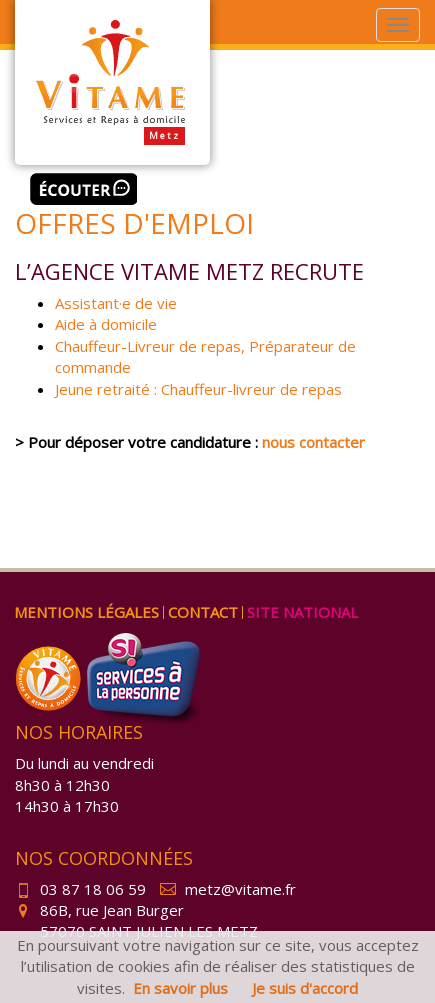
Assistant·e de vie (116, 303)
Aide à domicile (106, 324)
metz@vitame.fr (228, 889)
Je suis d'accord (305, 988)
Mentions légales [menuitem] (86, 612)
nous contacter (313, 442)
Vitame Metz (112, 82)
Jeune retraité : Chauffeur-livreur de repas (198, 389)
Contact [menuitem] (203, 612)
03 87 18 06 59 (80, 889)
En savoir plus (180, 988)
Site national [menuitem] (302, 612)
